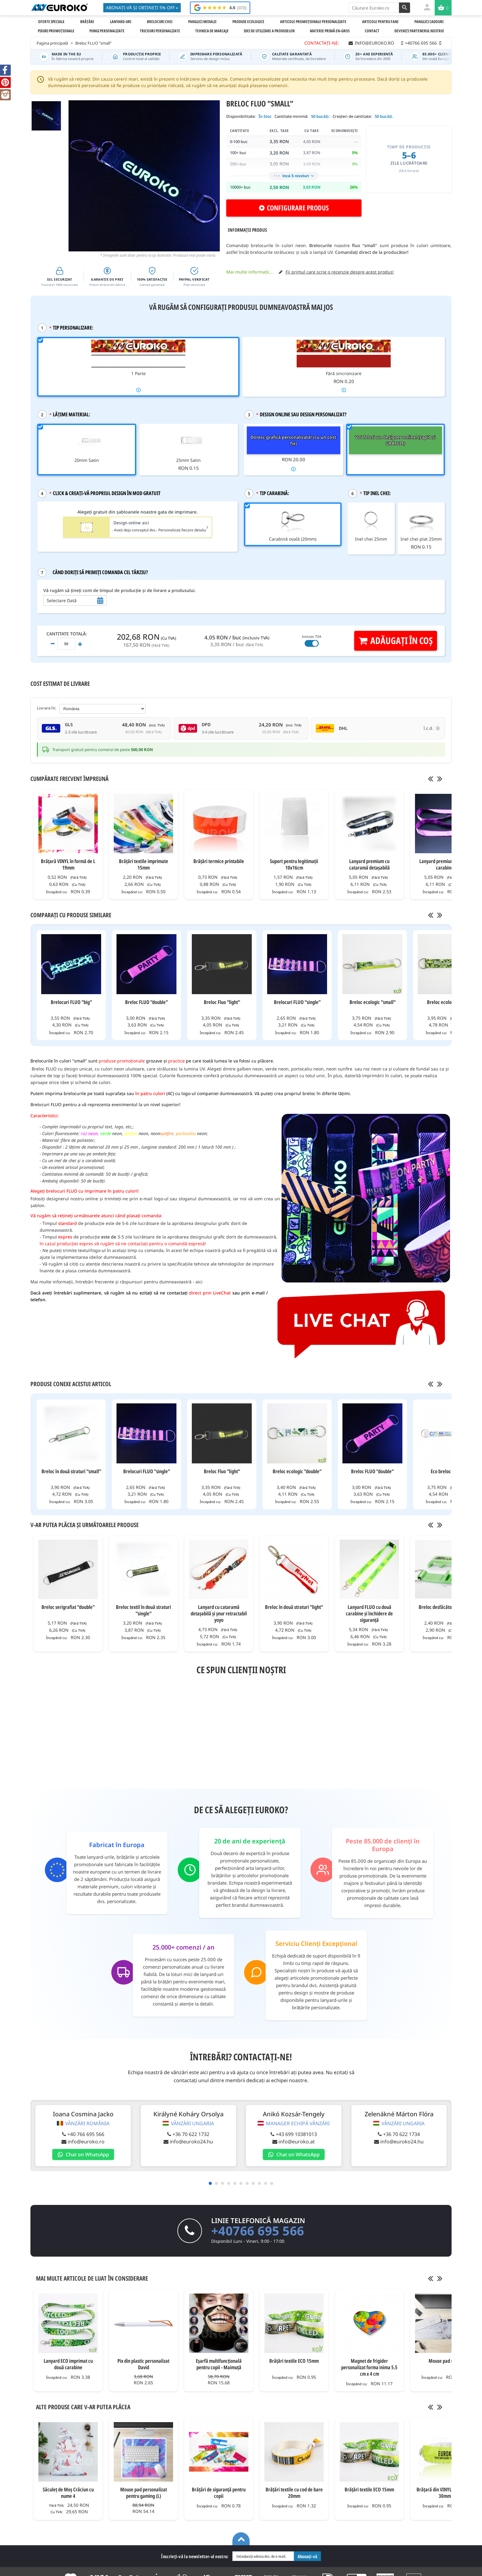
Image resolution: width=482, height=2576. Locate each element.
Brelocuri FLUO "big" (71, 1002)
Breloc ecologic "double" (297, 1471)
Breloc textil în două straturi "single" (143, 1610)
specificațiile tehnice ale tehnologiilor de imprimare (220, 1264)
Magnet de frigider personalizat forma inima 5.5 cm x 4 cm (369, 2367)
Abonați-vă (307, 2556)
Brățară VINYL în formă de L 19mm (68, 864)
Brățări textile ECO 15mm (294, 2360)
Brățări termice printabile (218, 861)
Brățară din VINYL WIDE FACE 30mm (445, 2492)
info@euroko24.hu (188, 2141)
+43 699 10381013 (290, 2134)
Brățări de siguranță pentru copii (219, 2492)
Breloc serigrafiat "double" (68, 1606)
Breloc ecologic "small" (373, 1002)
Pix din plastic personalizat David (143, 2364)
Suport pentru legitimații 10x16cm (294, 864)
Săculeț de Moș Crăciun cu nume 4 (68, 2492)
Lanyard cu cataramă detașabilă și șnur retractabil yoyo (219, 1613)
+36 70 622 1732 (187, 2134)
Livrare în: (46, 708)
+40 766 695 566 (84, 2134)
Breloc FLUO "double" (146, 1002)
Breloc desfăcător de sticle (445, 1606)
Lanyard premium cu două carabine (444, 864)
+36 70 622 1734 (393, 2134)
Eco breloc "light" (448, 1471)
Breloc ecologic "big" (448, 1002)
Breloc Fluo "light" (222, 1002)
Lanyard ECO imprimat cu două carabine (68, 2364)
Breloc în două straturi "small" (71, 1471)
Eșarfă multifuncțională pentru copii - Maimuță (219, 2364)
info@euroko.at (291, 2141)
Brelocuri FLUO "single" (297, 1002)
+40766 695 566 (257, 2230)
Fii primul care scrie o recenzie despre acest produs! (340, 272)
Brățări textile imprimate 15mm (143, 864)
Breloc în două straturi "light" (294, 1606)
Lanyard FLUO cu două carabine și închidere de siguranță (369, 1613)
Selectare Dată (62, 600)
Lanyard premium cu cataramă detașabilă (369, 864)
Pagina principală (52, 43)
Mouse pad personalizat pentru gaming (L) (143, 2492)
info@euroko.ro (85, 2141)
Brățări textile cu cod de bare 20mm (294, 2492)
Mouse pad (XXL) (445, 2360)
